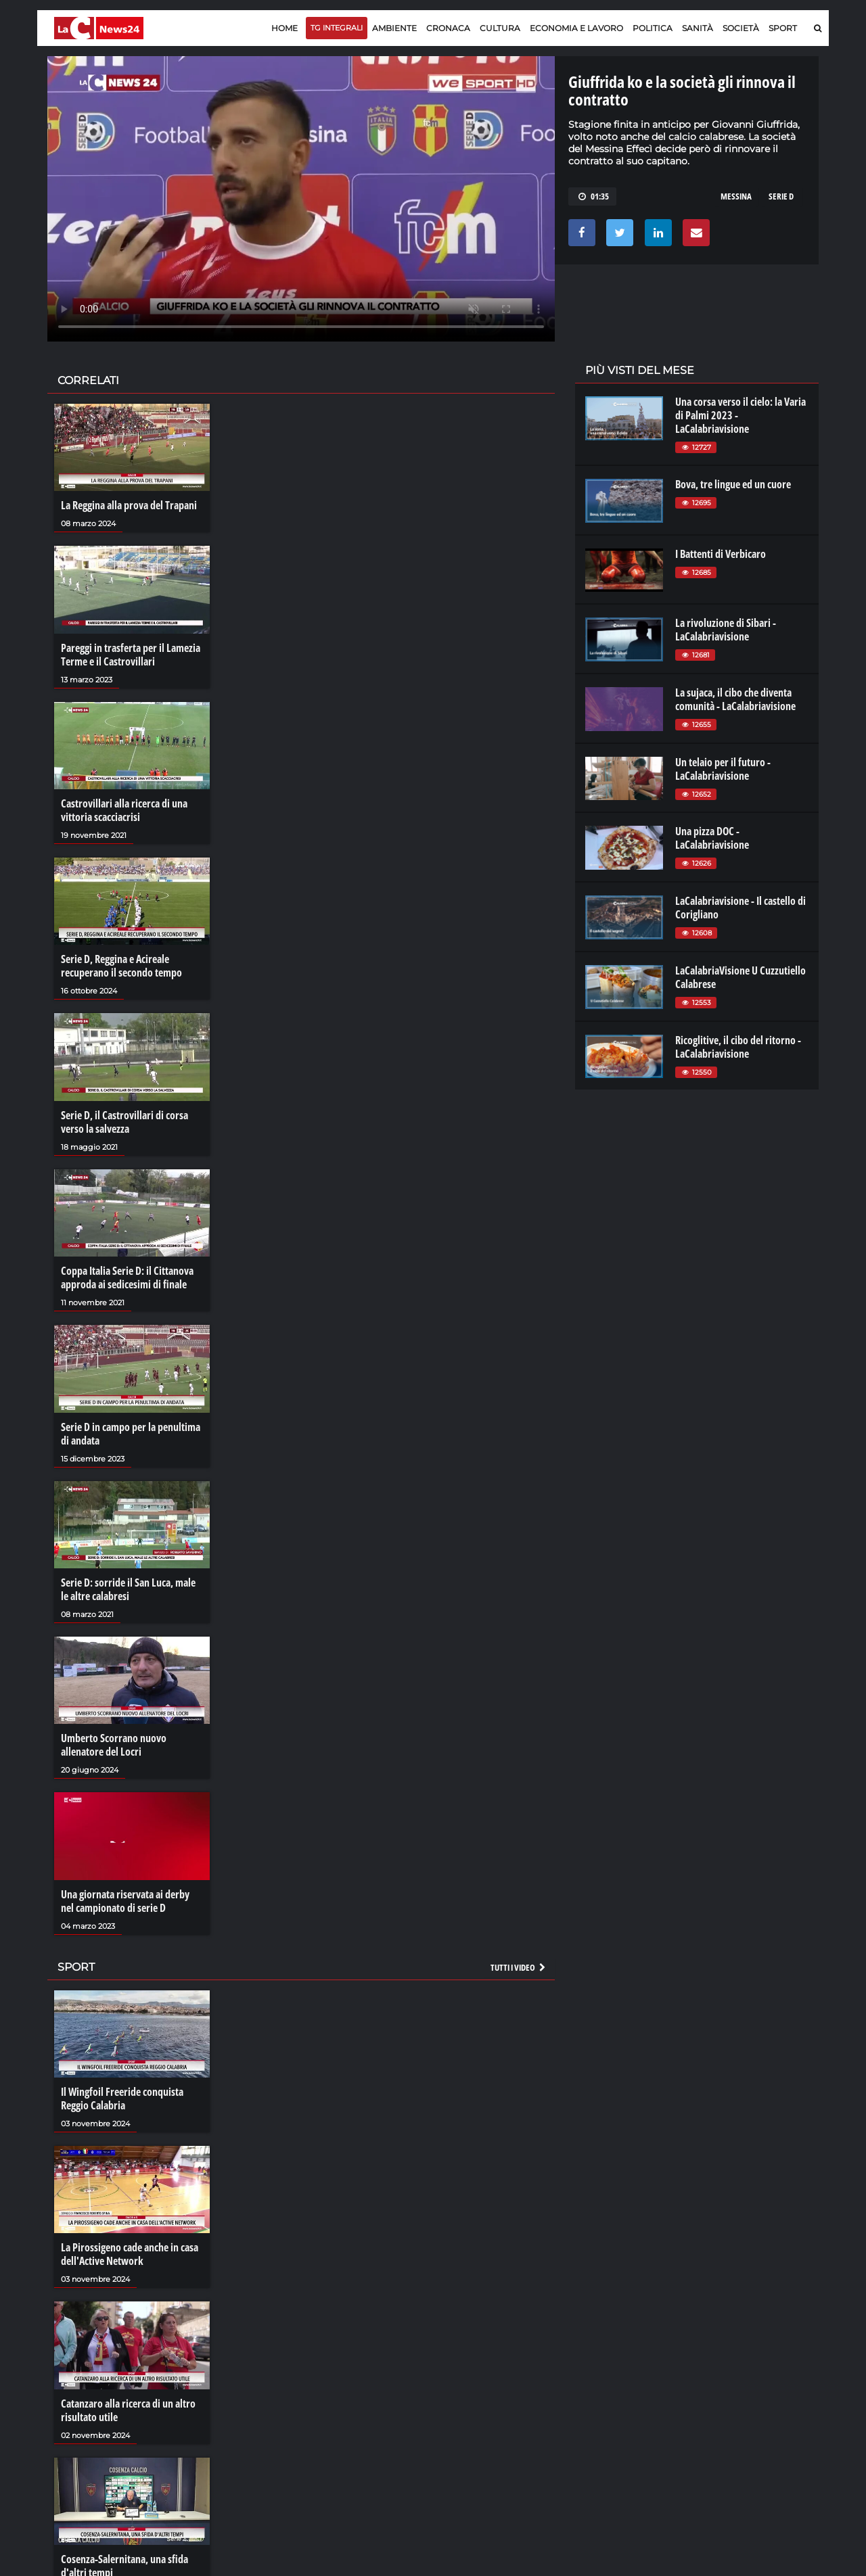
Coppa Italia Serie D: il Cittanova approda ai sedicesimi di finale (127, 1277)
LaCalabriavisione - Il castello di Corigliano (740, 907)
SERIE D (781, 196)
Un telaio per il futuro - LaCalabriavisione (723, 769)
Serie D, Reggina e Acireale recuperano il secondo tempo (121, 966)
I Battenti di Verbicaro (720, 553)
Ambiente (394, 28)
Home (284, 28)
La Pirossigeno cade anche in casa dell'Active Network (129, 2254)
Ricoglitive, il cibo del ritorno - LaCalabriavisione (738, 1047)
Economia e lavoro (576, 28)
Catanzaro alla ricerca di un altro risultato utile (128, 2410)
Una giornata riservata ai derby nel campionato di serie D (125, 1901)
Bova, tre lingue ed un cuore (733, 484)
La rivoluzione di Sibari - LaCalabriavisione (725, 629)
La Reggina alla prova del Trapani (129, 505)
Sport (783, 28)
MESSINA (736, 196)
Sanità (697, 28)
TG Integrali (337, 27)
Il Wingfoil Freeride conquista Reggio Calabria (122, 2098)
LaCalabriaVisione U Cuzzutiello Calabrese (740, 977)
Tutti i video (519, 1967)
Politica (653, 28)
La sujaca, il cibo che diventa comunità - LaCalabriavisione (735, 699)
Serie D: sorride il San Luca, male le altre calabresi (128, 1589)
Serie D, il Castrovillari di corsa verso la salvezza (124, 1122)
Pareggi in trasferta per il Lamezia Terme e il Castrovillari (130, 654)
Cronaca (448, 28)
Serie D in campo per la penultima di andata (130, 1434)
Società (741, 28)
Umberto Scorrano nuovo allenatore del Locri (113, 1745)
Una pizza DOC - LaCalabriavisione (712, 838)
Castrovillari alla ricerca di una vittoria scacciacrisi (124, 810)
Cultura (500, 28)
